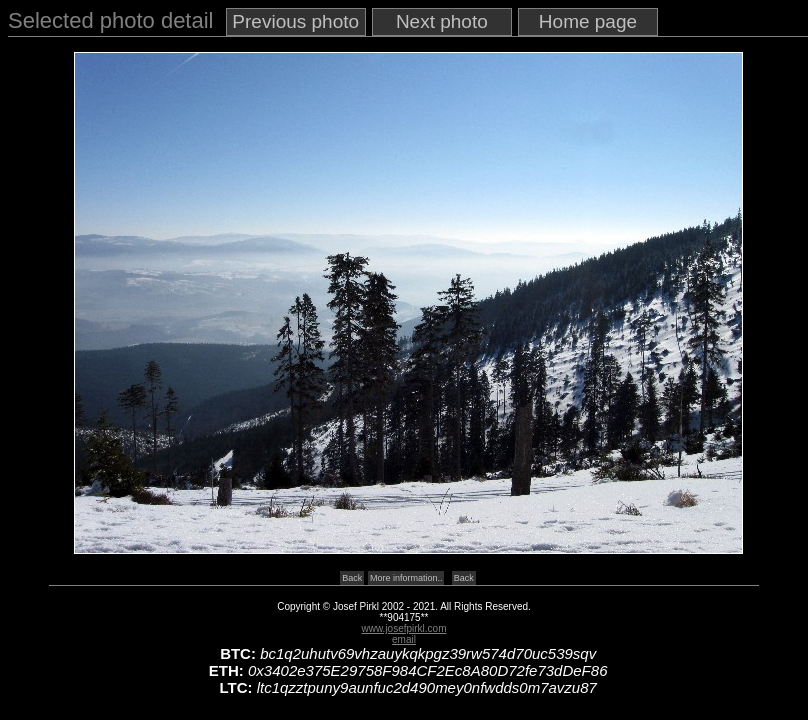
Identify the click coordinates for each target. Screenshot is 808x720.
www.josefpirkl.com (403, 628)
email (404, 639)
